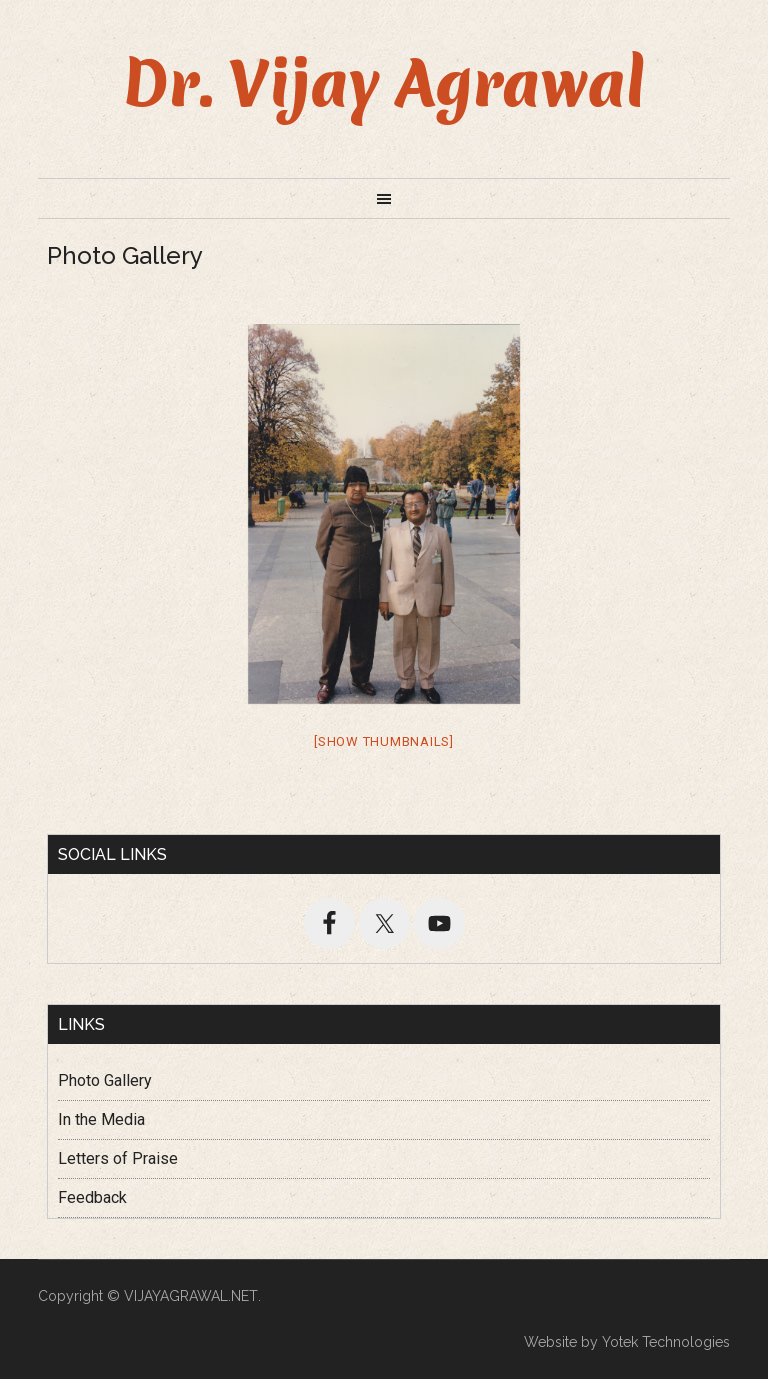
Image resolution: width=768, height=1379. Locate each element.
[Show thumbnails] (384, 741)
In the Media (101, 1119)
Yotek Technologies (666, 1342)
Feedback (92, 1197)
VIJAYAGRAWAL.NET (191, 1296)
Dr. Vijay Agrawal (384, 84)
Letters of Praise (118, 1158)
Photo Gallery (105, 1080)
